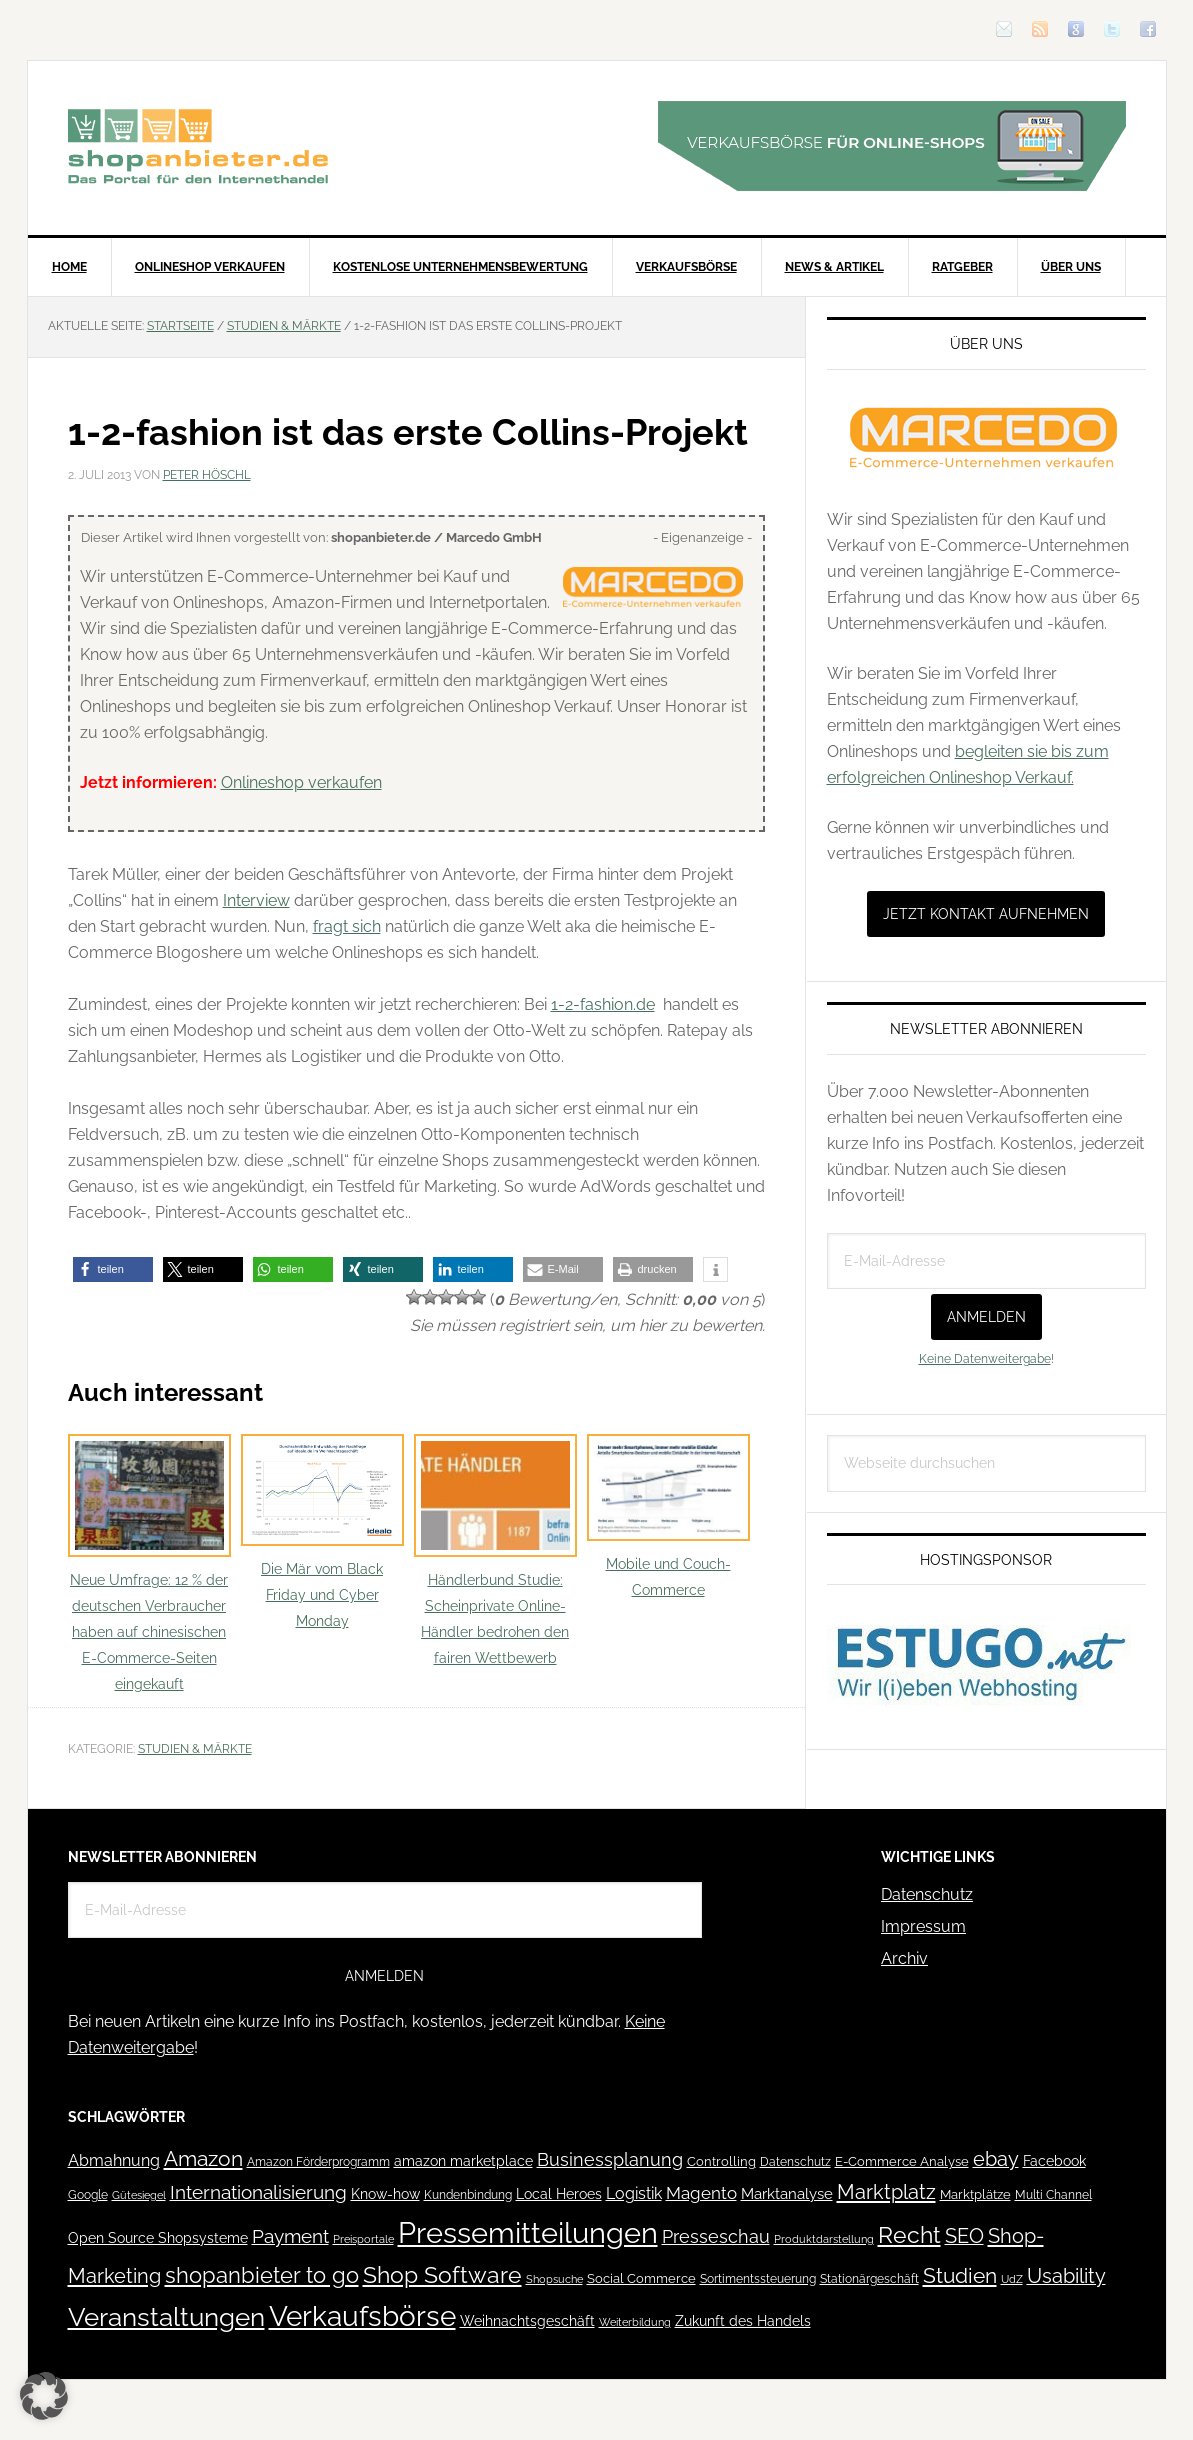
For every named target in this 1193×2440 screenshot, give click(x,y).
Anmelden (986, 1317)
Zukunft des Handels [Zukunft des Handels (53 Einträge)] (743, 2321)
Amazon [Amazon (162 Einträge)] (203, 2158)
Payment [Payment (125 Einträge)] (290, 2236)
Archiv (904, 1958)
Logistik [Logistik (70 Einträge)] (634, 2193)
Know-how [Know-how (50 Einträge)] (385, 2194)
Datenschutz (927, 1894)
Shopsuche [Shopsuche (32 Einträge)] (554, 2279)
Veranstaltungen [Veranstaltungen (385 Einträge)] (166, 2316)
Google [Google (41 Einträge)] (88, 2194)
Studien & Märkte (195, 1749)
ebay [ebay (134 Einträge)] (996, 2159)
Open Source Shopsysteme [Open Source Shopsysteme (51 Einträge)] (158, 2238)
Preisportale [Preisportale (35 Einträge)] (363, 2239)
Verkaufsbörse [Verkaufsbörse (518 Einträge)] (362, 2316)
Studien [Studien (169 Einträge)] (960, 2275)
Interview (256, 900)
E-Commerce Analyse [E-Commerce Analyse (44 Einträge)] (902, 2161)
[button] (113, 1269)
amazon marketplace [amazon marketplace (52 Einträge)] (463, 2161)
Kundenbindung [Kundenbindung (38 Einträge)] (468, 2195)
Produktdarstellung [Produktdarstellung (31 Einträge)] (824, 2239)
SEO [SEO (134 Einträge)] (964, 2236)
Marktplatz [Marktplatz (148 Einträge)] (886, 2192)
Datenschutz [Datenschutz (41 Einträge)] (795, 2161)
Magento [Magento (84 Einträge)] (701, 2193)
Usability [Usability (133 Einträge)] (1066, 2276)
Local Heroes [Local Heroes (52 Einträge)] (559, 2194)
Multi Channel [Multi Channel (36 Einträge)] (1053, 2195)
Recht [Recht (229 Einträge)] (909, 2234)
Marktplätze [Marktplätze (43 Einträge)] (975, 2194)
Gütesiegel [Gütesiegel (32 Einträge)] (139, 2195)
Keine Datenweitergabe (985, 1359)
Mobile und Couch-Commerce (668, 1516)
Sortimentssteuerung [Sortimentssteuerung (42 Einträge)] (758, 2278)
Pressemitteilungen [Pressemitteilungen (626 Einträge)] (528, 2232)
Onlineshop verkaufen (301, 782)
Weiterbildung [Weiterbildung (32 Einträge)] (635, 2322)
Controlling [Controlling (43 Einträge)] (721, 2161)
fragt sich (347, 926)
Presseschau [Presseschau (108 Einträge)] (716, 2236)
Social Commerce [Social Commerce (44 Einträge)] (641, 2278)
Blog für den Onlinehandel (198, 146)
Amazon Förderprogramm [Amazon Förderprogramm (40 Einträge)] (318, 2162)
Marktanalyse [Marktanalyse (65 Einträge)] (787, 2194)
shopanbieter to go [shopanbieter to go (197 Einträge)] (262, 2275)
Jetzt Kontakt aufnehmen (986, 914)
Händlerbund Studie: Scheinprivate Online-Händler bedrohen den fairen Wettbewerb (495, 1550)
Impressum (923, 1926)
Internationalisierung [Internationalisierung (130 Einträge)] (258, 2192)
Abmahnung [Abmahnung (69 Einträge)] (114, 2160)
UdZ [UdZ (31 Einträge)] (1012, 2279)
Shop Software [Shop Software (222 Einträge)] (442, 2275)
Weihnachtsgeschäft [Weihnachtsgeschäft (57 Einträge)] (527, 2321)
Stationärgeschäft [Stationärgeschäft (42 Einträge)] (869, 2278)
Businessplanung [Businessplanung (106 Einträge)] (610, 2159)
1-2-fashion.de (603, 1004)
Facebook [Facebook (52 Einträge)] (1054, 2161)
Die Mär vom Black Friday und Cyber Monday (322, 1532)
